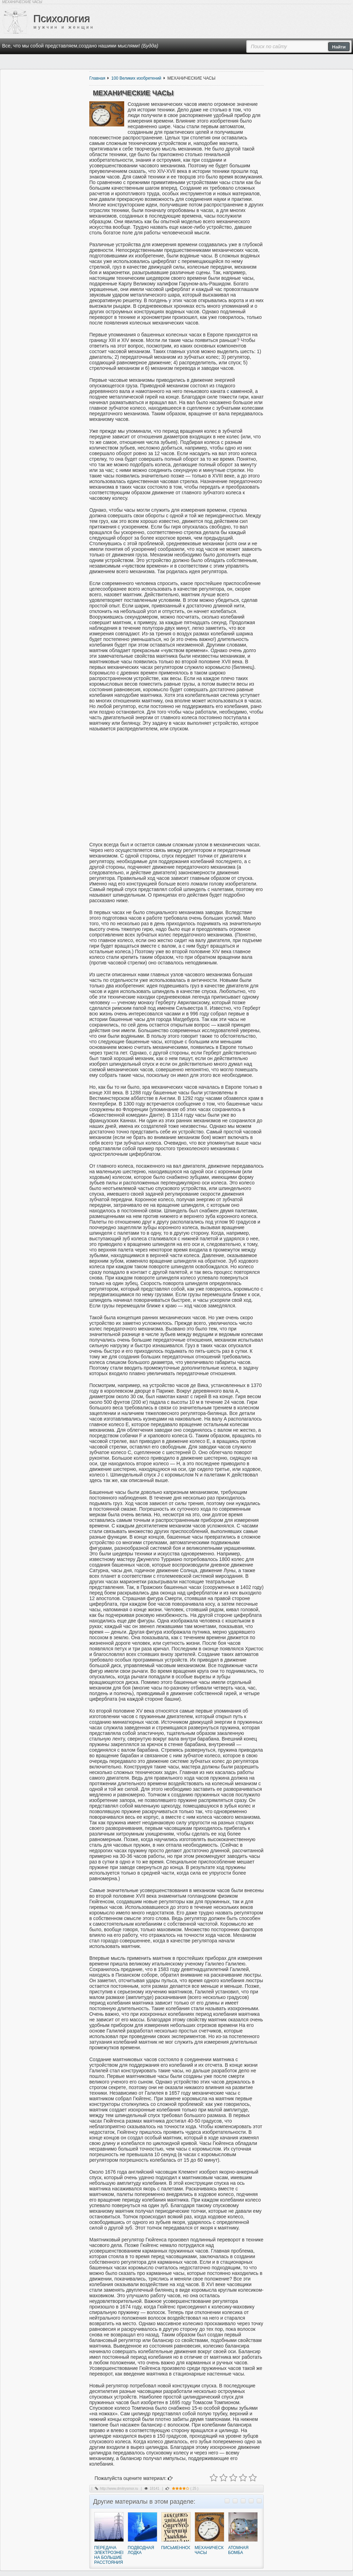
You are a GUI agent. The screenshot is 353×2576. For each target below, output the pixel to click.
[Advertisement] (176, 786)
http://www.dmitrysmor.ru (119, 2488)
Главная (97, 78)
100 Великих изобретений (136, 78)
